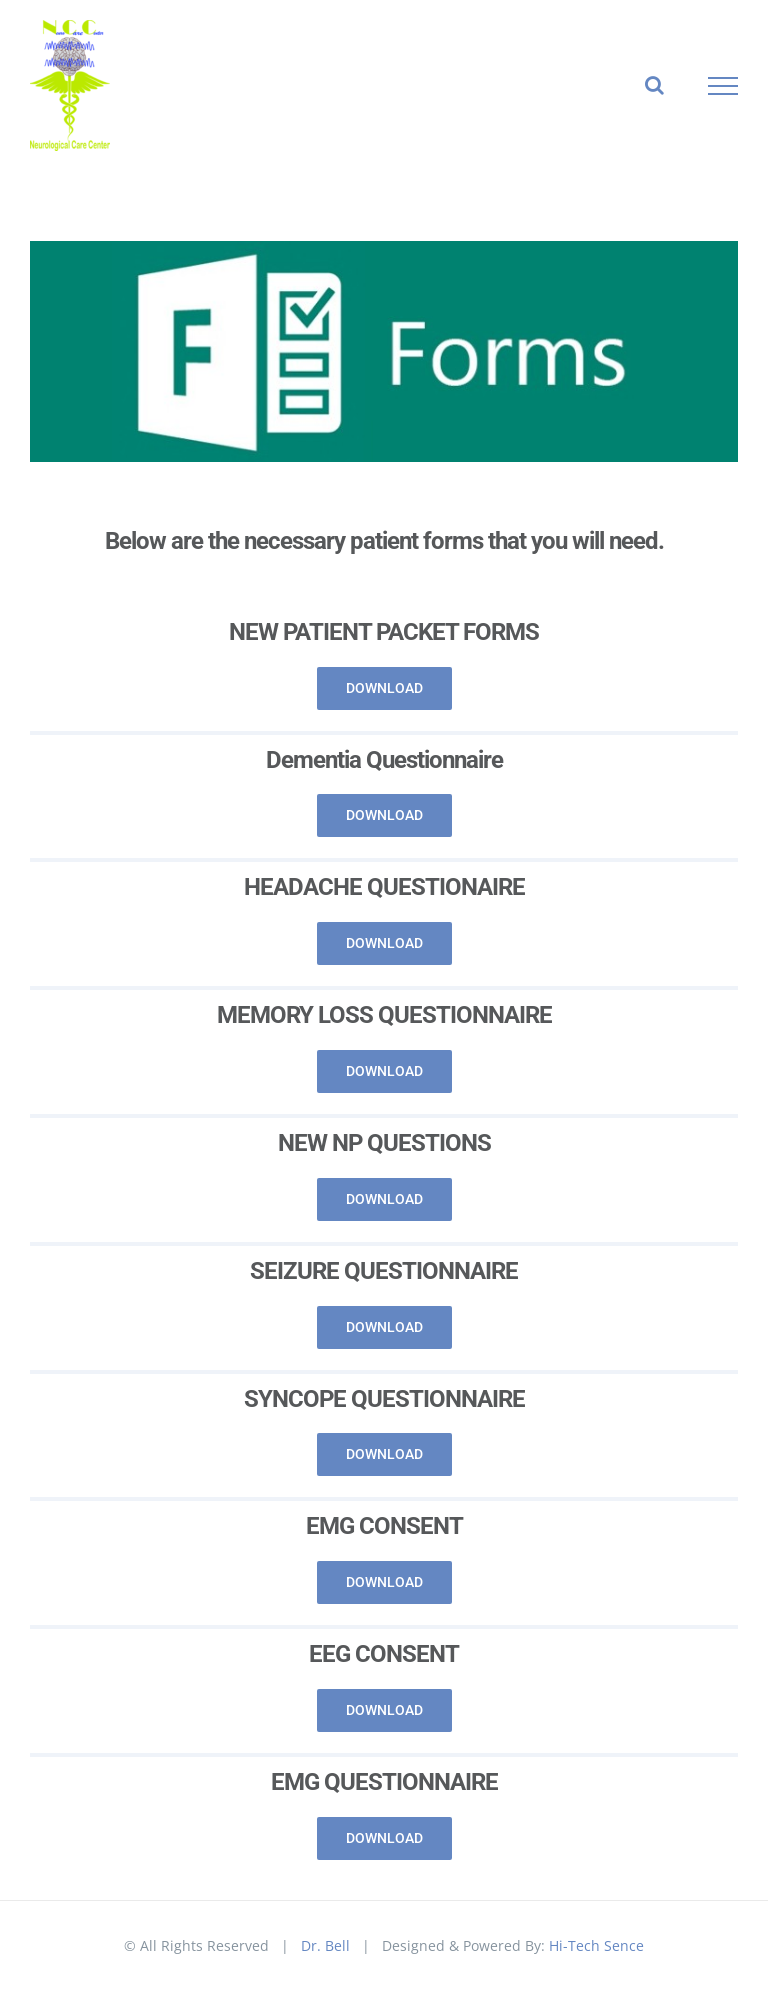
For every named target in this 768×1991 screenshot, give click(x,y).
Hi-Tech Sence (596, 1945)
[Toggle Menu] (723, 86)
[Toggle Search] (654, 85)
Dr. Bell (325, 1945)
